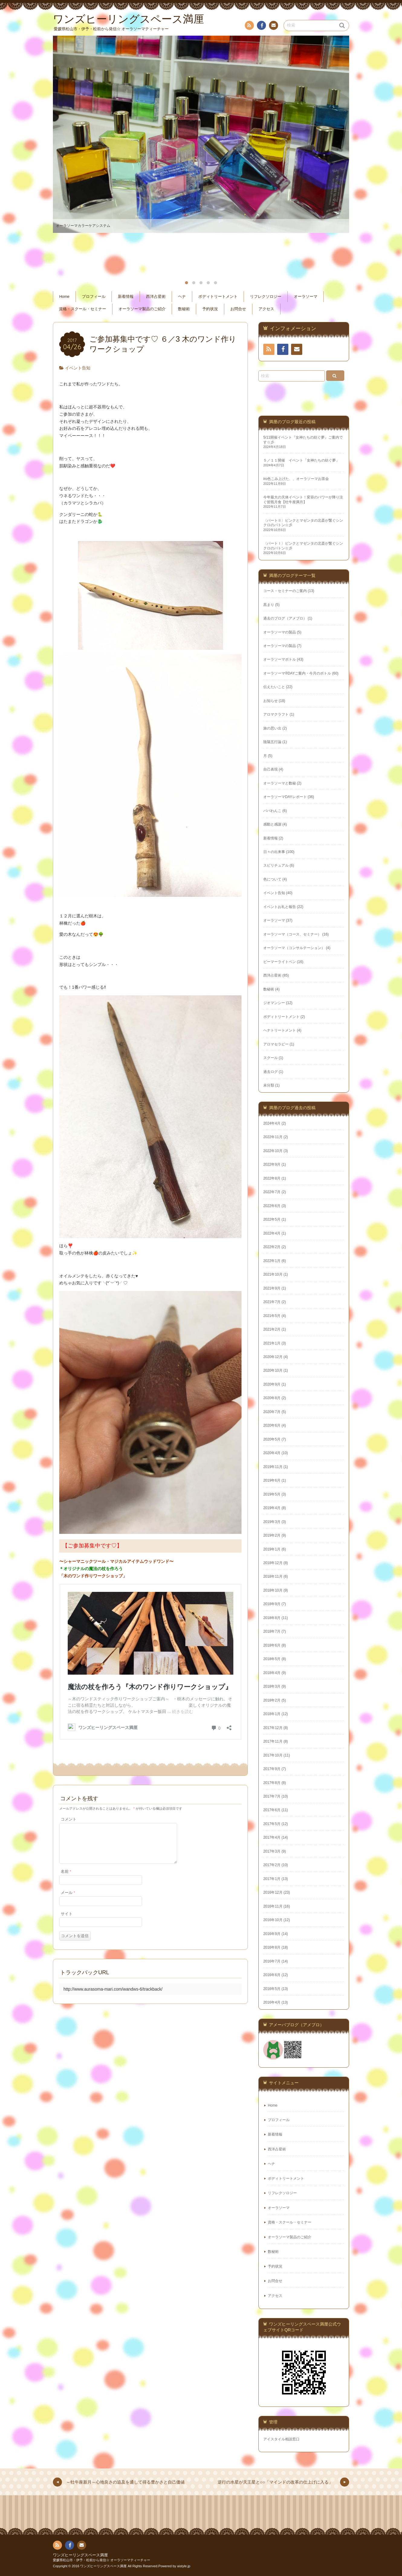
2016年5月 (271, 1989)
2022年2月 (271, 1247)
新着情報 (126, 297)
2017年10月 (273, 1755)
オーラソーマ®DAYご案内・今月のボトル (297, 673)
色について (272, 879)
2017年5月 (271, 1824)
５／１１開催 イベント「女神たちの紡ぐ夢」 (301, 460)
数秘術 (184, 309)
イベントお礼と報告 (279, 907)
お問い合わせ (273, 26)
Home (64, 297)
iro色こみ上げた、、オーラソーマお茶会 (296, 479)
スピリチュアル (276, 865)
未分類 (268, 1085)
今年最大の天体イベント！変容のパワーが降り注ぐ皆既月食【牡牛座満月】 (303, 499)
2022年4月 (271, 1233)
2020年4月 (271, 1453)
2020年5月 (271, 1439)
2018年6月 (271, 1645)
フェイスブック (261, 26)
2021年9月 (271, 1288)
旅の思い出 (272, 728)
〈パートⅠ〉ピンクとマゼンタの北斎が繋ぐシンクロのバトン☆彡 (303, 545)
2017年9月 (271, 1769)
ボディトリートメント (218, 297)
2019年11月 (273, 1467)
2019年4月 (271, 1508)
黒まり (268, 605)
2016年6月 (271, 1975)
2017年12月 (273, 1728)
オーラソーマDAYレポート (285, 797)
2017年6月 (271, 1810)
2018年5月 (271, 1659)
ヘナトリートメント (279, 1030)
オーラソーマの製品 (279, 632)
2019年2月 (271, 1535)
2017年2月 (271, 1865)
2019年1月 (271, 1549)
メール (68, 1900)
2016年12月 (273, 1892)
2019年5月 (271, 1494)
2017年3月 (271, 1851)
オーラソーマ (305, 297)
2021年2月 (271, 1329)
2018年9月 (271, 1604)
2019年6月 (271, 1480)
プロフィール (93, 297)
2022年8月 (271, 1178)
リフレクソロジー (265, 297)
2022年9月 (271, 1164)
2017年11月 (273, 1741)
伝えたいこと (274, 687)
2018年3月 (271, 1686)
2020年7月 (271, 1412)
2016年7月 (271, 1961)
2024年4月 (271, 1123)
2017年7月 (271, 1796)
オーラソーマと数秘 (279, 783)
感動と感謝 (272, 824)
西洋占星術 (156, 297)
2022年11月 (273, 1137)
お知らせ (270, 701)
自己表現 (270, 769)
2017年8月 (271, 1783)
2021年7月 (271, 1302)
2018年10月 (273, 1590)
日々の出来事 (274, 852)
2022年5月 (271, 1219)
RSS (249, 26)
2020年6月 (271, 1425)
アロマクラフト (276, 714)
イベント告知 (77, 367)
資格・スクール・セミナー (82, 309)
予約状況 (210, 309)
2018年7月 (271, 1631)
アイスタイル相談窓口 (281, 2439)
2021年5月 (271, 1316)
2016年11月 (273, 1906)
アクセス (266, 309)
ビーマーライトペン (279, 962)
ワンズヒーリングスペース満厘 (80, 2555)
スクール (270, 1058)
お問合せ (238, 309)
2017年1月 (271, 1879)
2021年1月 (271, 1343)
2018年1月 (271, 1714)
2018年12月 (273, 1563)
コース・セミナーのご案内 (285, 591)
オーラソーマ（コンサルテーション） (294, 948)
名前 (66, 1879)
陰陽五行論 (272, 742)
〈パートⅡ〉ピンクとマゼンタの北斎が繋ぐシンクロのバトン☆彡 (303, 522)
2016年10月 (273, 1920)
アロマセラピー (276, 1044)
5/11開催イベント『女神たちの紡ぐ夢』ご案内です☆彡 (303, 439)
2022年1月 (271, 1261)
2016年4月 (271, 2002)
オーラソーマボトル (279, 659)
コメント (68, 1819)
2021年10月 (273, 1274)
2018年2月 (271, 1700)
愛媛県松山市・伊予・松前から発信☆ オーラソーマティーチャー (101, 2560)
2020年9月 (271, 1384)
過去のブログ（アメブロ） (285, 618)
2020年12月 (273, 1357)
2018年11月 (273, 1576)
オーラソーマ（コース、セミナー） (292, 934)
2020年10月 (273, 1370)
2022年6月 (271, 1206)
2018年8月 (271, 1618)
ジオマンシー (274, 1003)
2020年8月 (271, 1398)
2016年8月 (271, 1947)
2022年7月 (271, 1192)
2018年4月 (271, 1673)
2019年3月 (271, 1522)
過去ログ (270, 1072)
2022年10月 (273, 1151)
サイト (67, 1921)
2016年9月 (271, 1934)
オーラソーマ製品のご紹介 (142, 309)
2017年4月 (271, 1837)
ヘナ (182, 297)
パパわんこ (272, 811)
